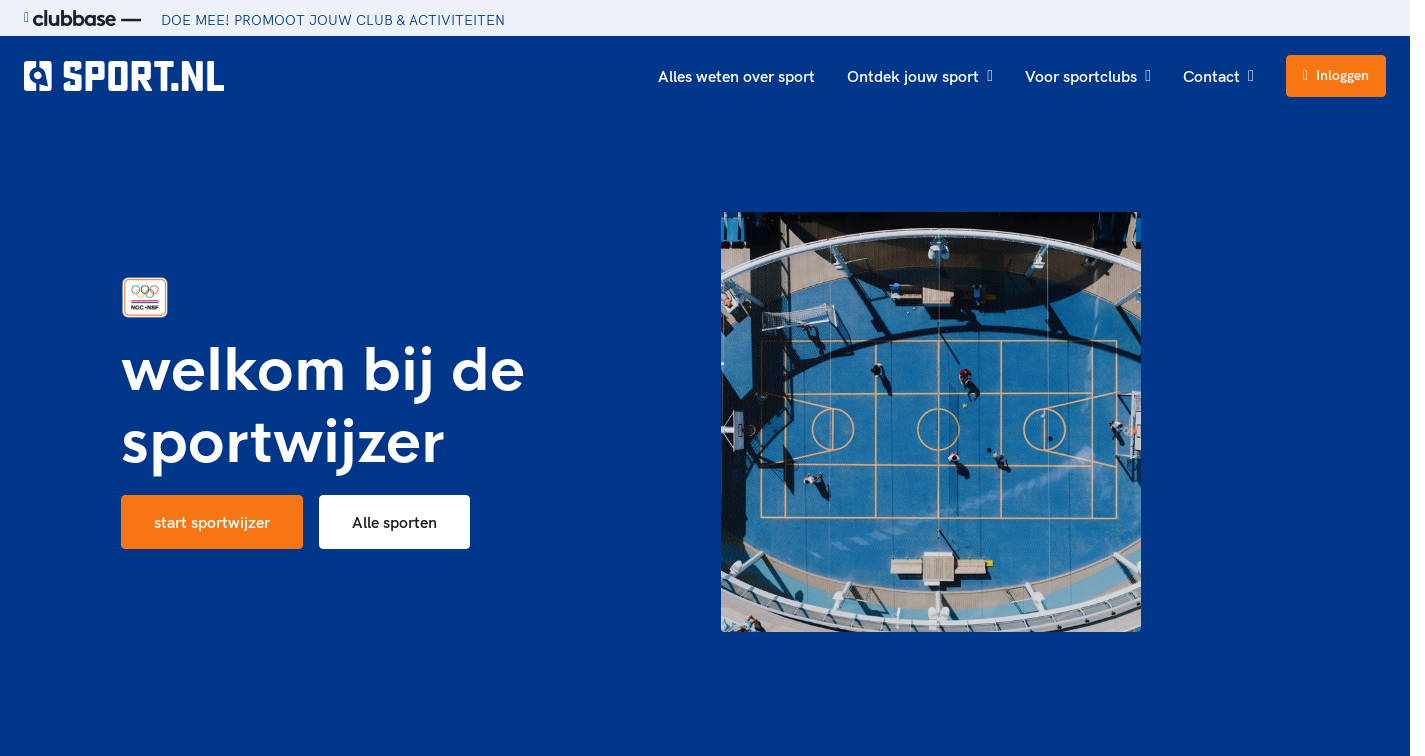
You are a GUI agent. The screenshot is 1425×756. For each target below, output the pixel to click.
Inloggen (1336, 75)
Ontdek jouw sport (920, 76)
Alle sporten (394, 522)
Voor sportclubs (1088, 76)
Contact (1218, 76)
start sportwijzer (212, 522)
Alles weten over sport (736, 76)
